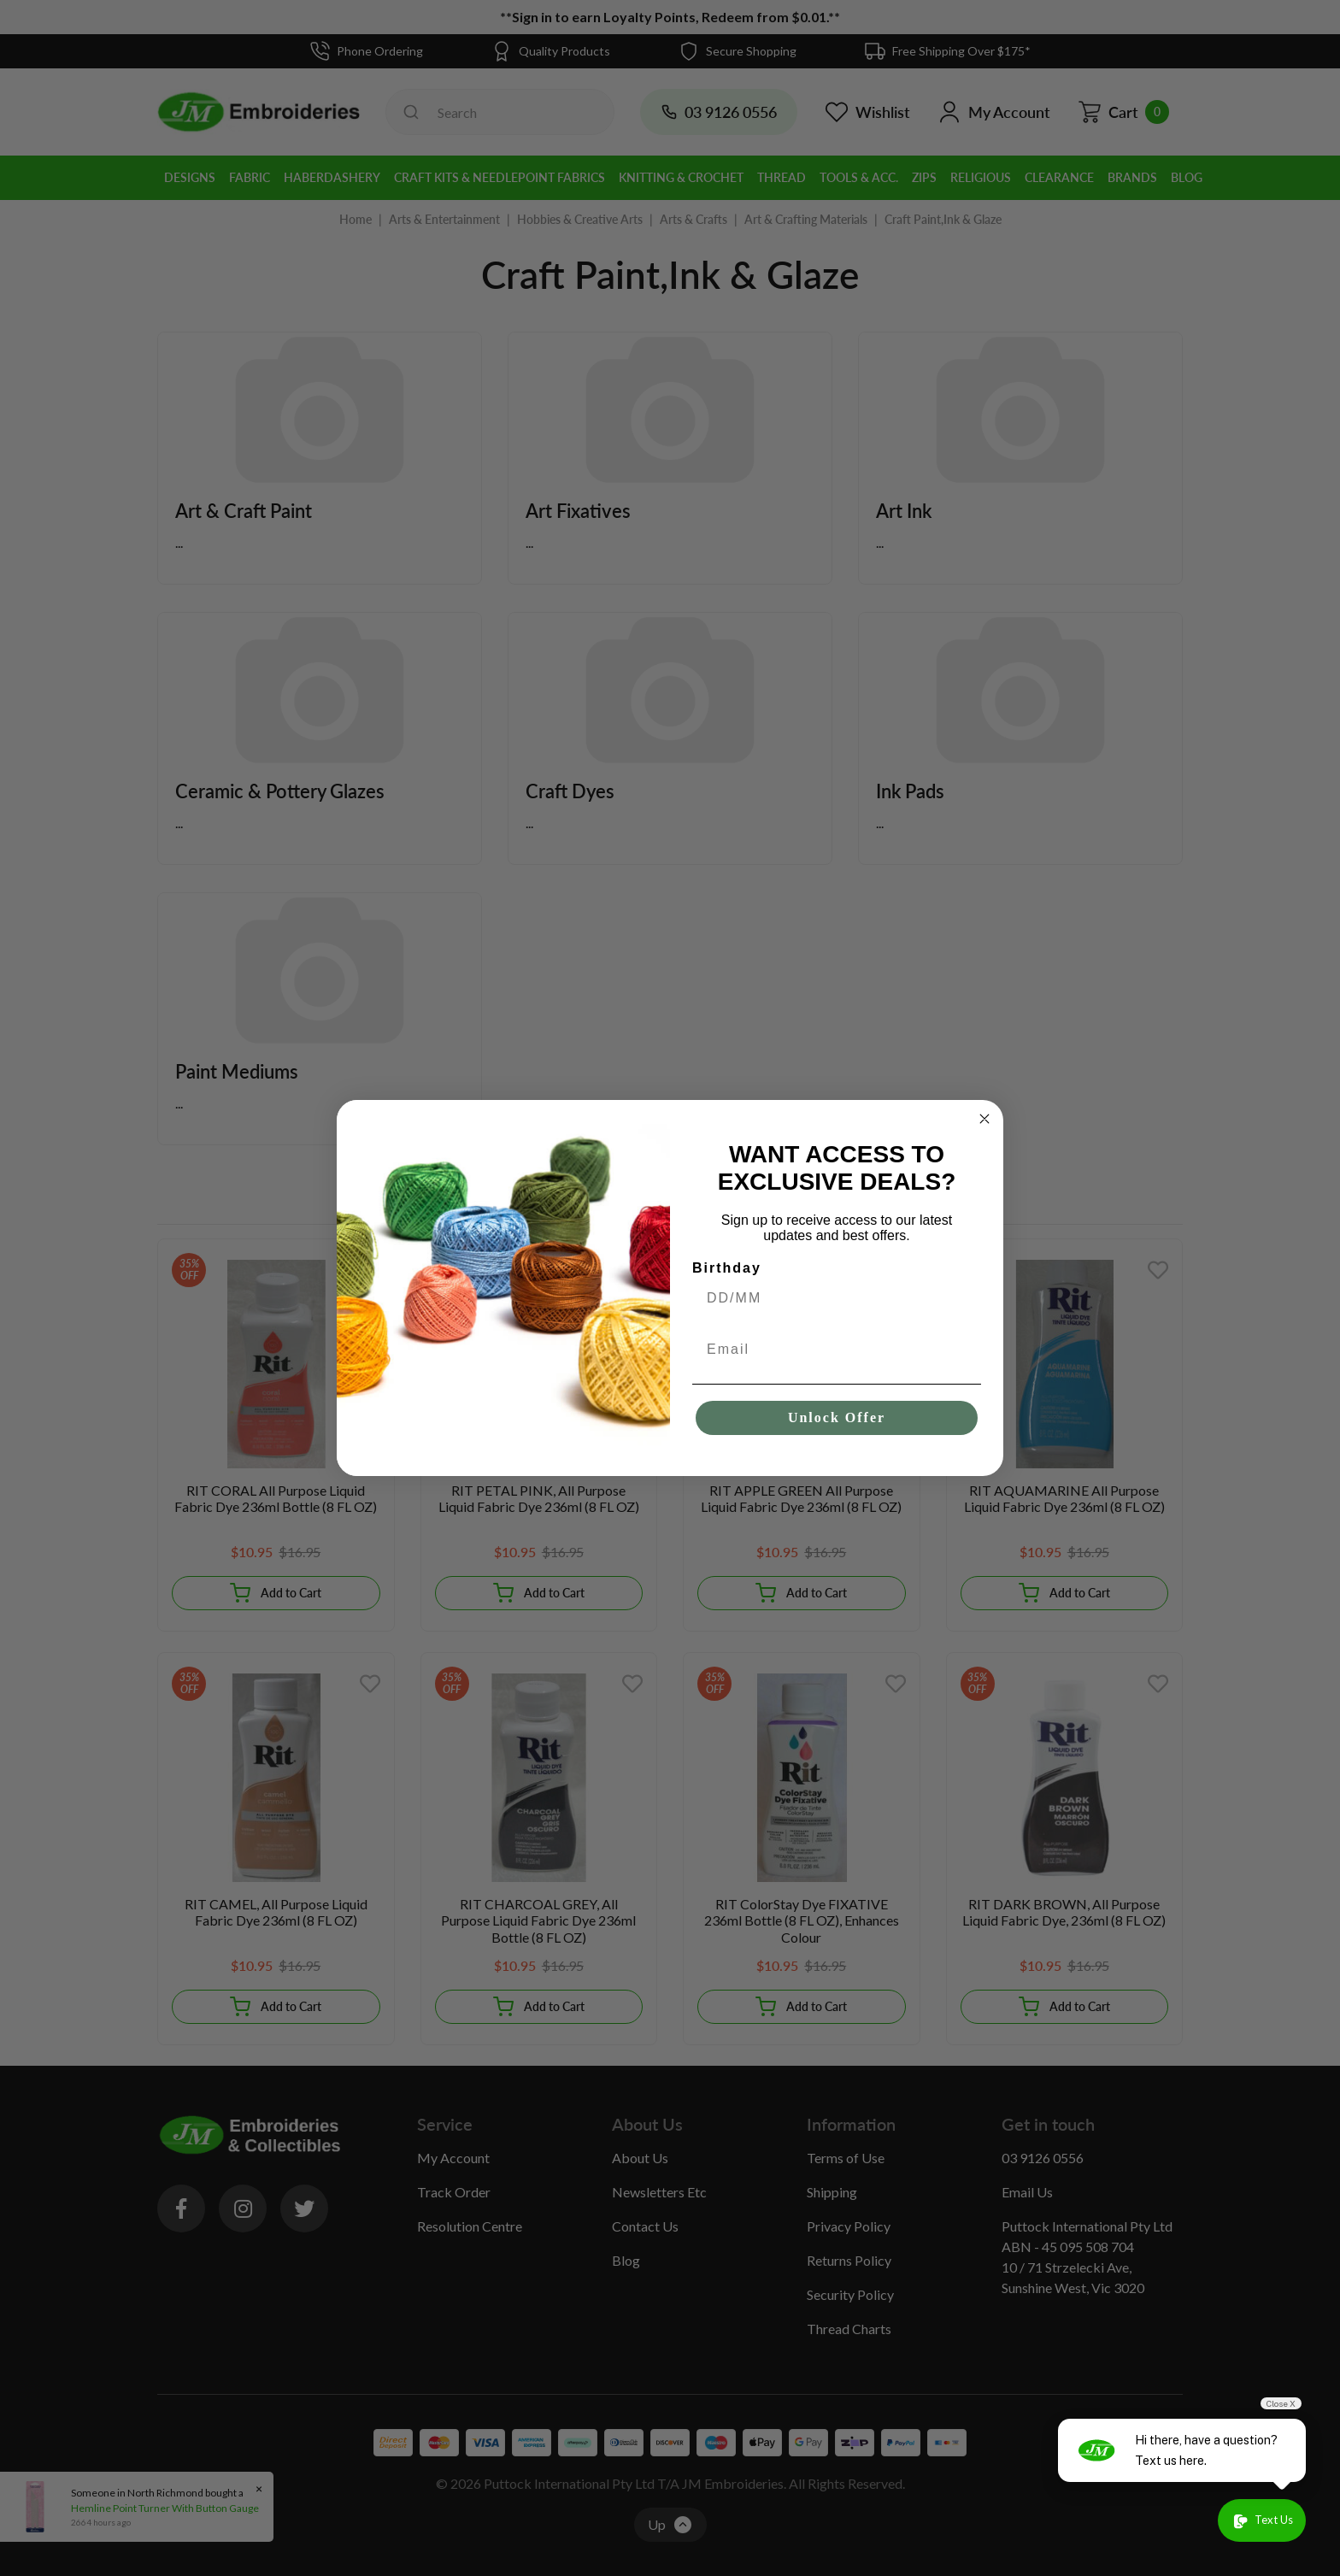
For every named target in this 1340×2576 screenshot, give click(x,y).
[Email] (836, 1349)
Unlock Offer (836, 1417)
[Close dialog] (984, 1119)
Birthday (726, 1268)
